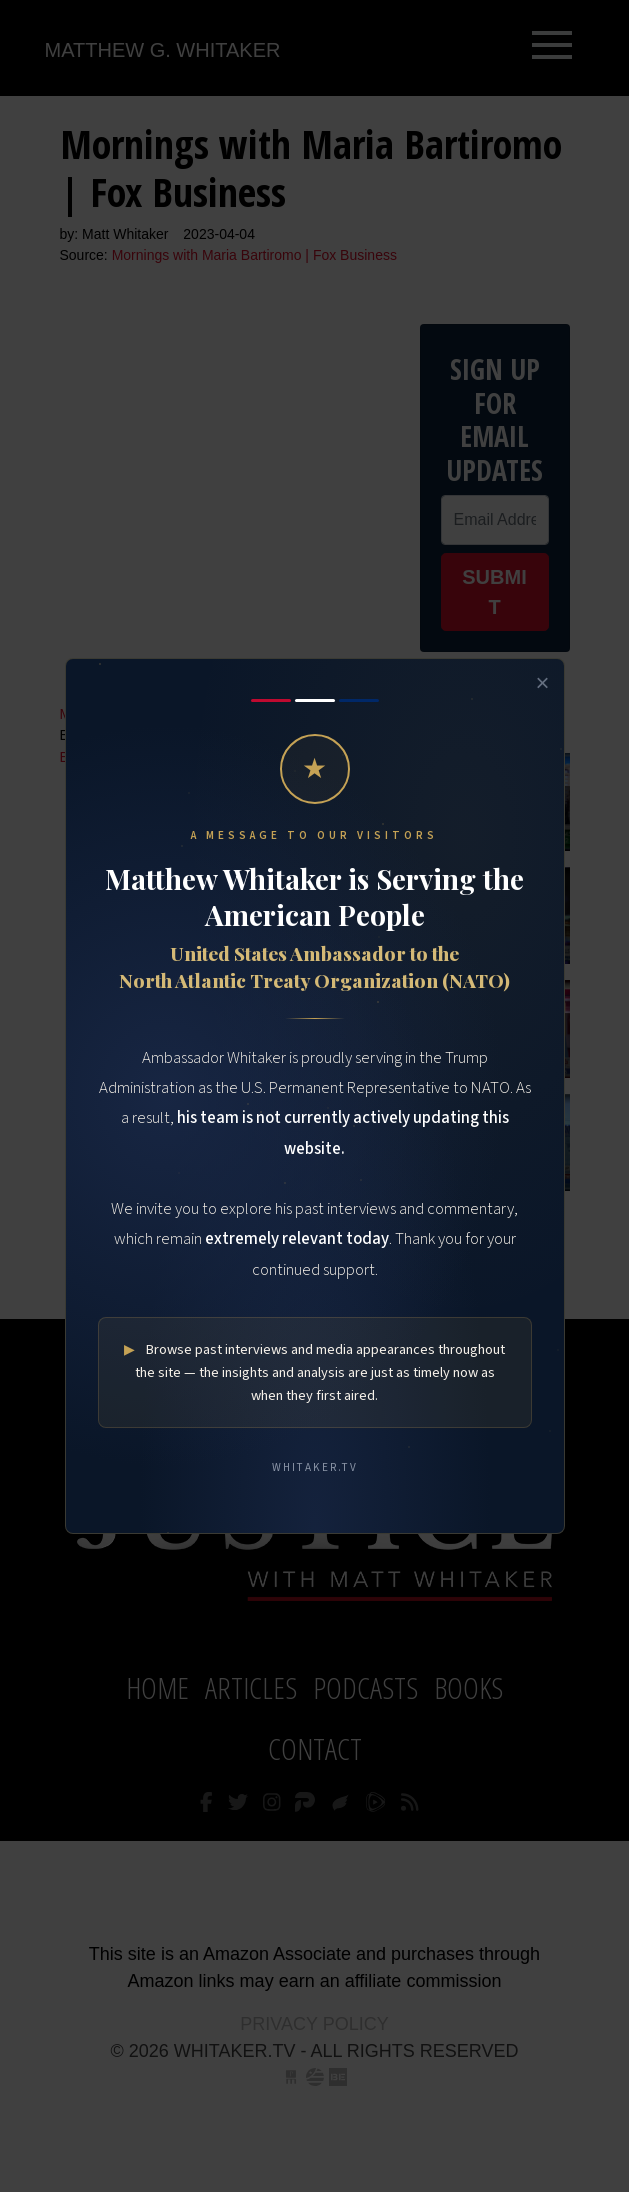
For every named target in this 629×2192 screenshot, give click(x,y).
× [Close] (542, 683)
